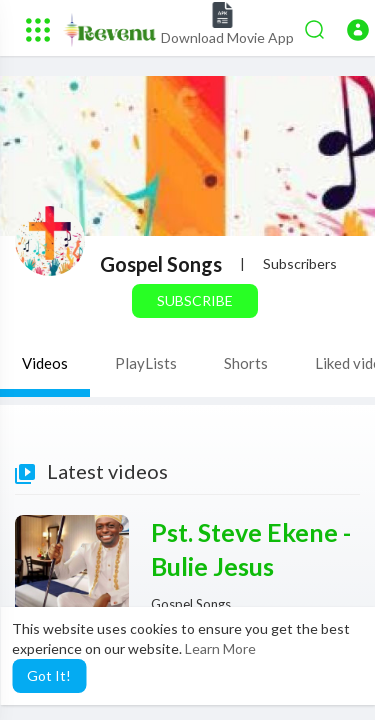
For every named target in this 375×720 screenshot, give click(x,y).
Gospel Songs (161, 264)
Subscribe (195, 300)
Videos (45, 363)
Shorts (246, 363)
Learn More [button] (220, 648)
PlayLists (146, 363)
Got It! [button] (49, 675)
